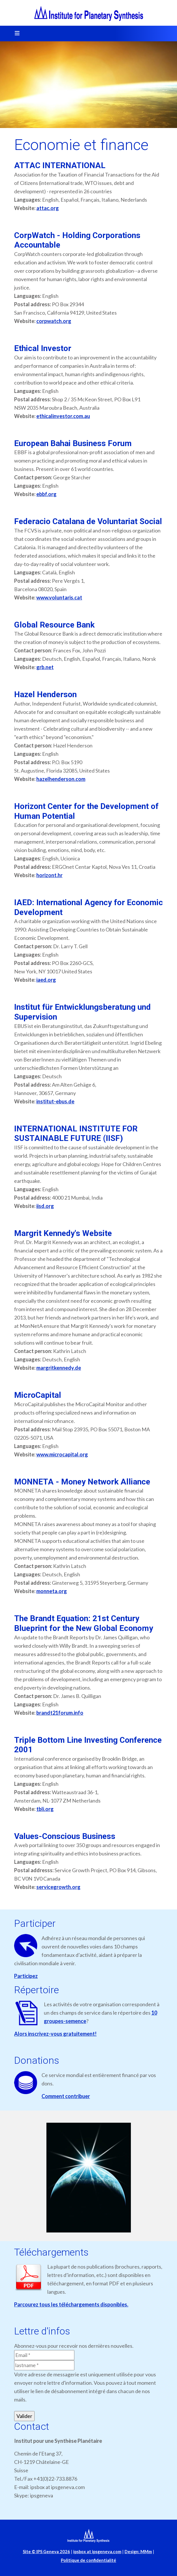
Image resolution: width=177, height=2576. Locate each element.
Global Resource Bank (54, 625)
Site (46, 2551)
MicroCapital (37, 1395)
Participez (26, 1976)
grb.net (45, 667)
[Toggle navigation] (15, 33)
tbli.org (45, 1809)
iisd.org (45, 1206)
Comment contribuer (66, 2096)
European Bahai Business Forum (73, 443)
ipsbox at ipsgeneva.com (97, 2551)
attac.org (47, 208)
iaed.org (46, 980)
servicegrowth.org (58, 1887)
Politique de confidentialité (88, 2560)
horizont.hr (49, 875)
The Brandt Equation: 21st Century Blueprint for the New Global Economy (83, 1623)
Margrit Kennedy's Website (63, 1233)
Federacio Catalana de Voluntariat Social (88, 521)
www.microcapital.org (62, 1454)
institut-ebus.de (55, 1101)
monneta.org (51, 1591)
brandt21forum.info (59, 1713)
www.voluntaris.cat (59, 597)
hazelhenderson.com (60, 779)
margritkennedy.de (58, 1368)
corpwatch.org (53, 321)
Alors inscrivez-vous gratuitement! (55, 2034)
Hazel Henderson (45, 694)
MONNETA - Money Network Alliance (82, 1481)
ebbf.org (46, 494)
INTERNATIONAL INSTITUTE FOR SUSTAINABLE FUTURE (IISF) (76, 1133)
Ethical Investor (42, 348)
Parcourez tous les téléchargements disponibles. (71, 2304)
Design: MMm (138, 2551)
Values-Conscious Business (64, 1836)
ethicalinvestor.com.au (63, 416)
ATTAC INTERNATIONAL (60, 165)
